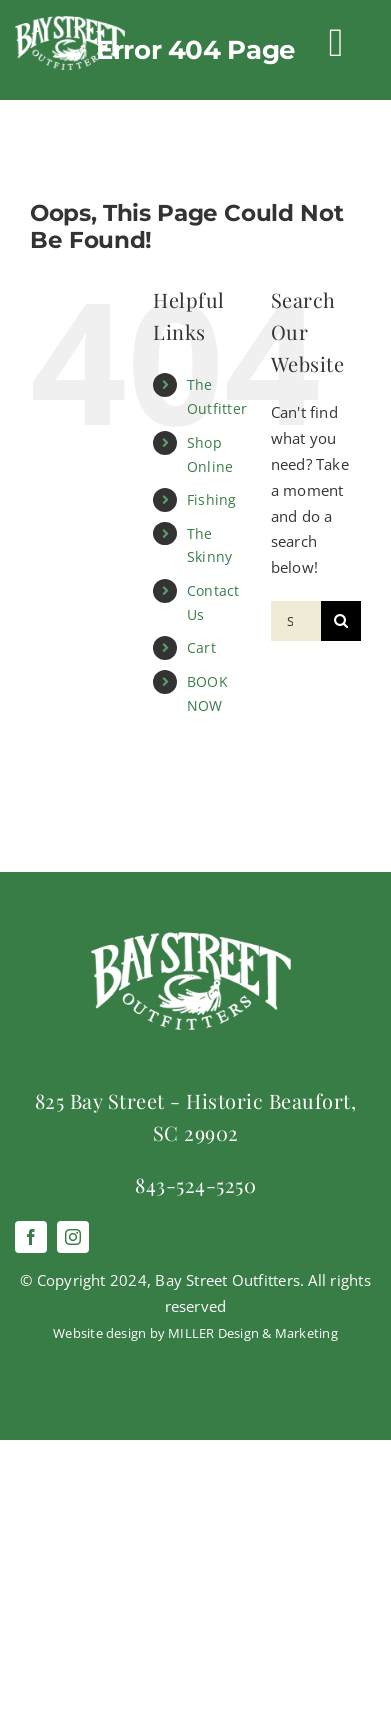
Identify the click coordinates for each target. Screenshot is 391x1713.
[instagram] (73, 1237)
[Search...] (296, 621)
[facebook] (31, 1237)
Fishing (212, 499)
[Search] (341, 621)
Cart (201, 647)
